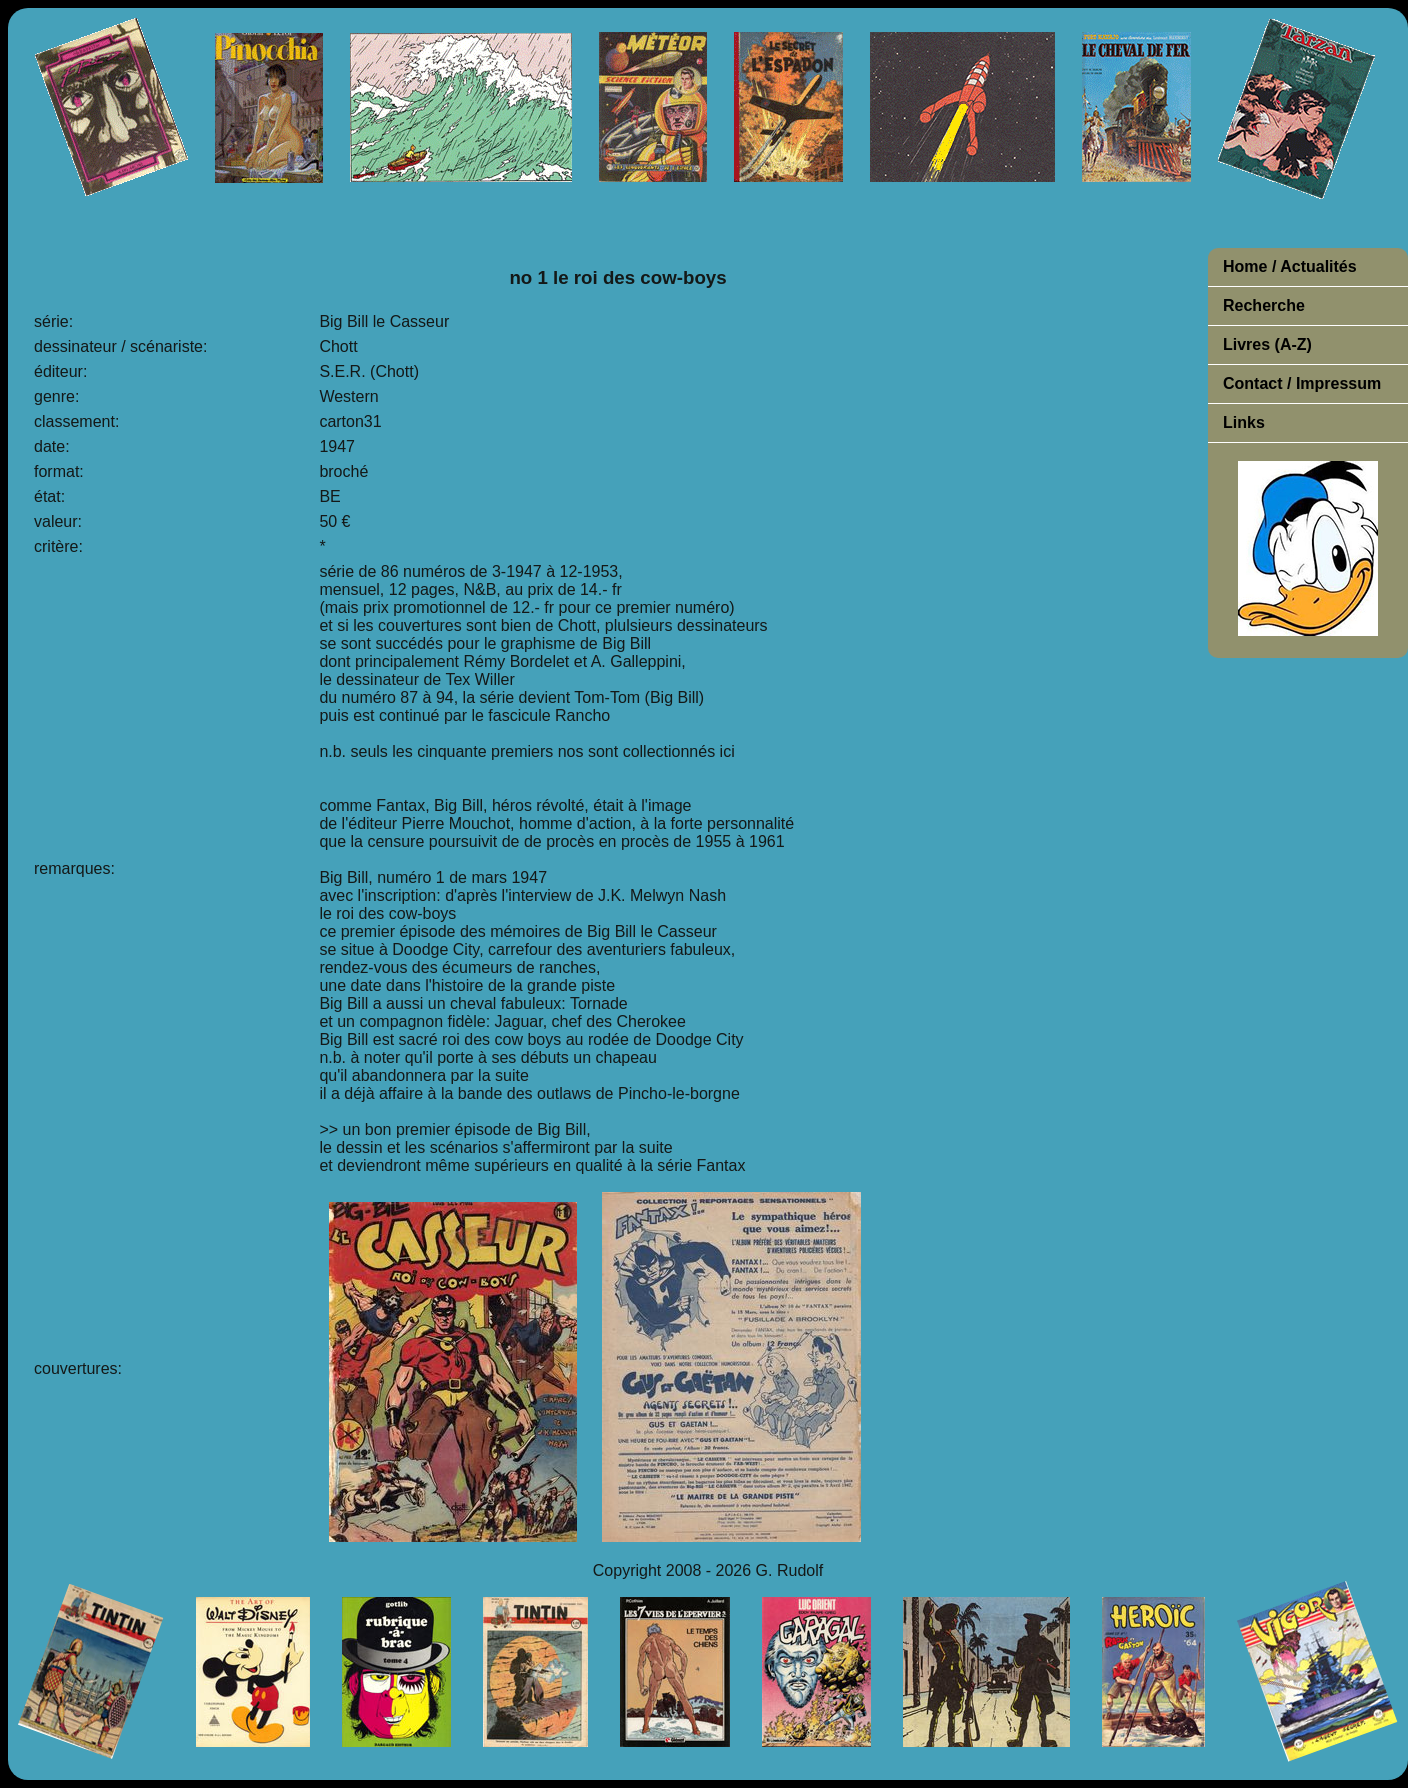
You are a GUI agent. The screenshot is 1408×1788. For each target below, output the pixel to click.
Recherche (1264, 305)
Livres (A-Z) (1267, 344)
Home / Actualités (1290, 266)
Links (1244, 422)
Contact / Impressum (1302, 383)
